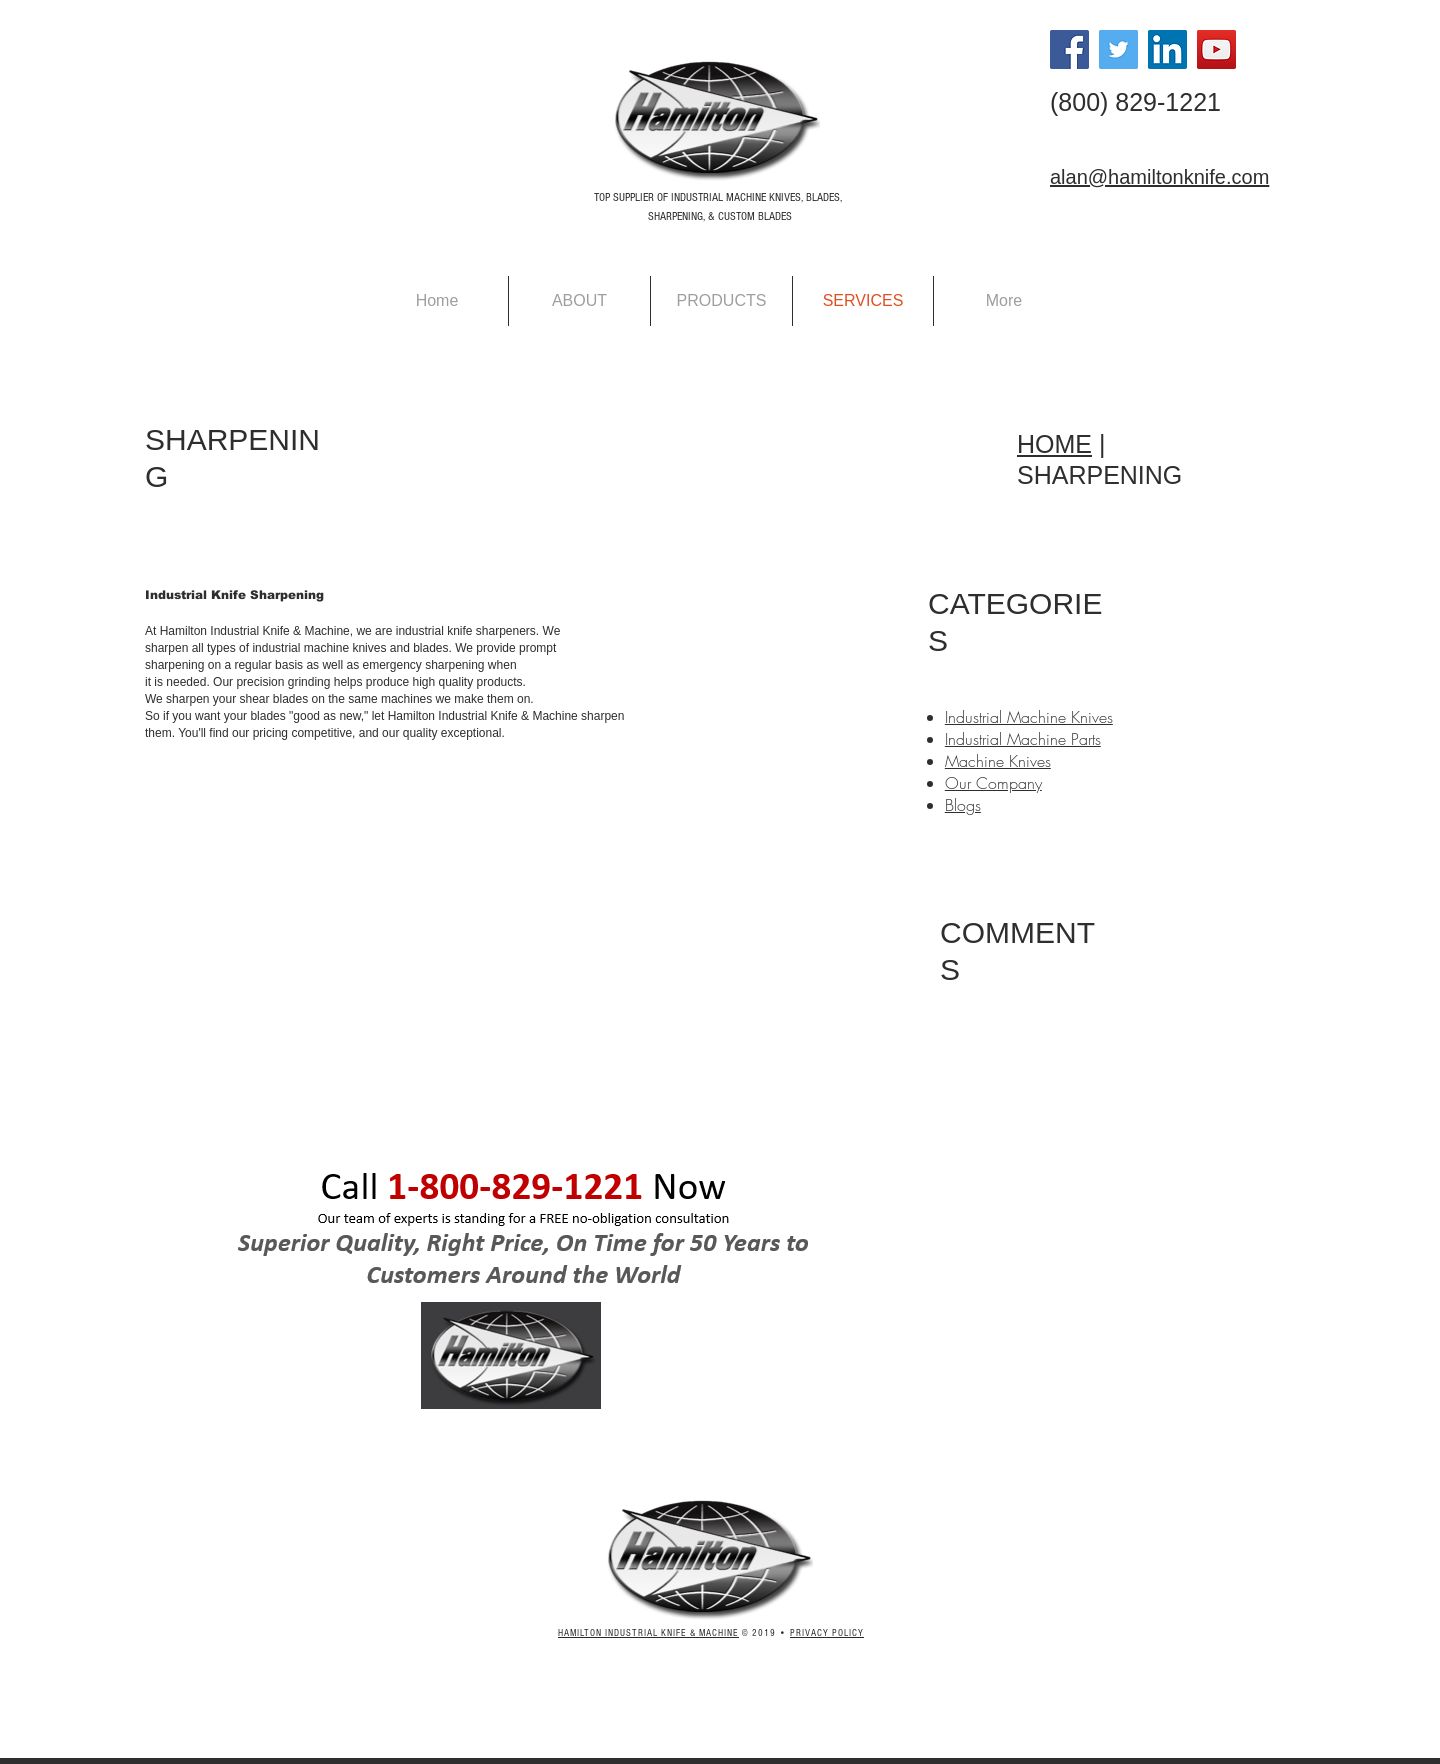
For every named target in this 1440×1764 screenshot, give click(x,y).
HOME (1054, 444)
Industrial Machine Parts (1023, 739)
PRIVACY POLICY (827, 1633)
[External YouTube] (406, 942)
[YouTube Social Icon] (1216, 49)
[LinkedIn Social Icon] (1167, 49)
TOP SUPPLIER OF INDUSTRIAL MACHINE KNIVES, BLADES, (718, 197)
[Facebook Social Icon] (1069, 49)
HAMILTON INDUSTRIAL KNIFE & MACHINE (648, 1633)
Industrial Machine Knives (1029, 717)
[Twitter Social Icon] (1118, 49)
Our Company (993, 783)
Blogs (963, 805)
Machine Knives (998, 761)
